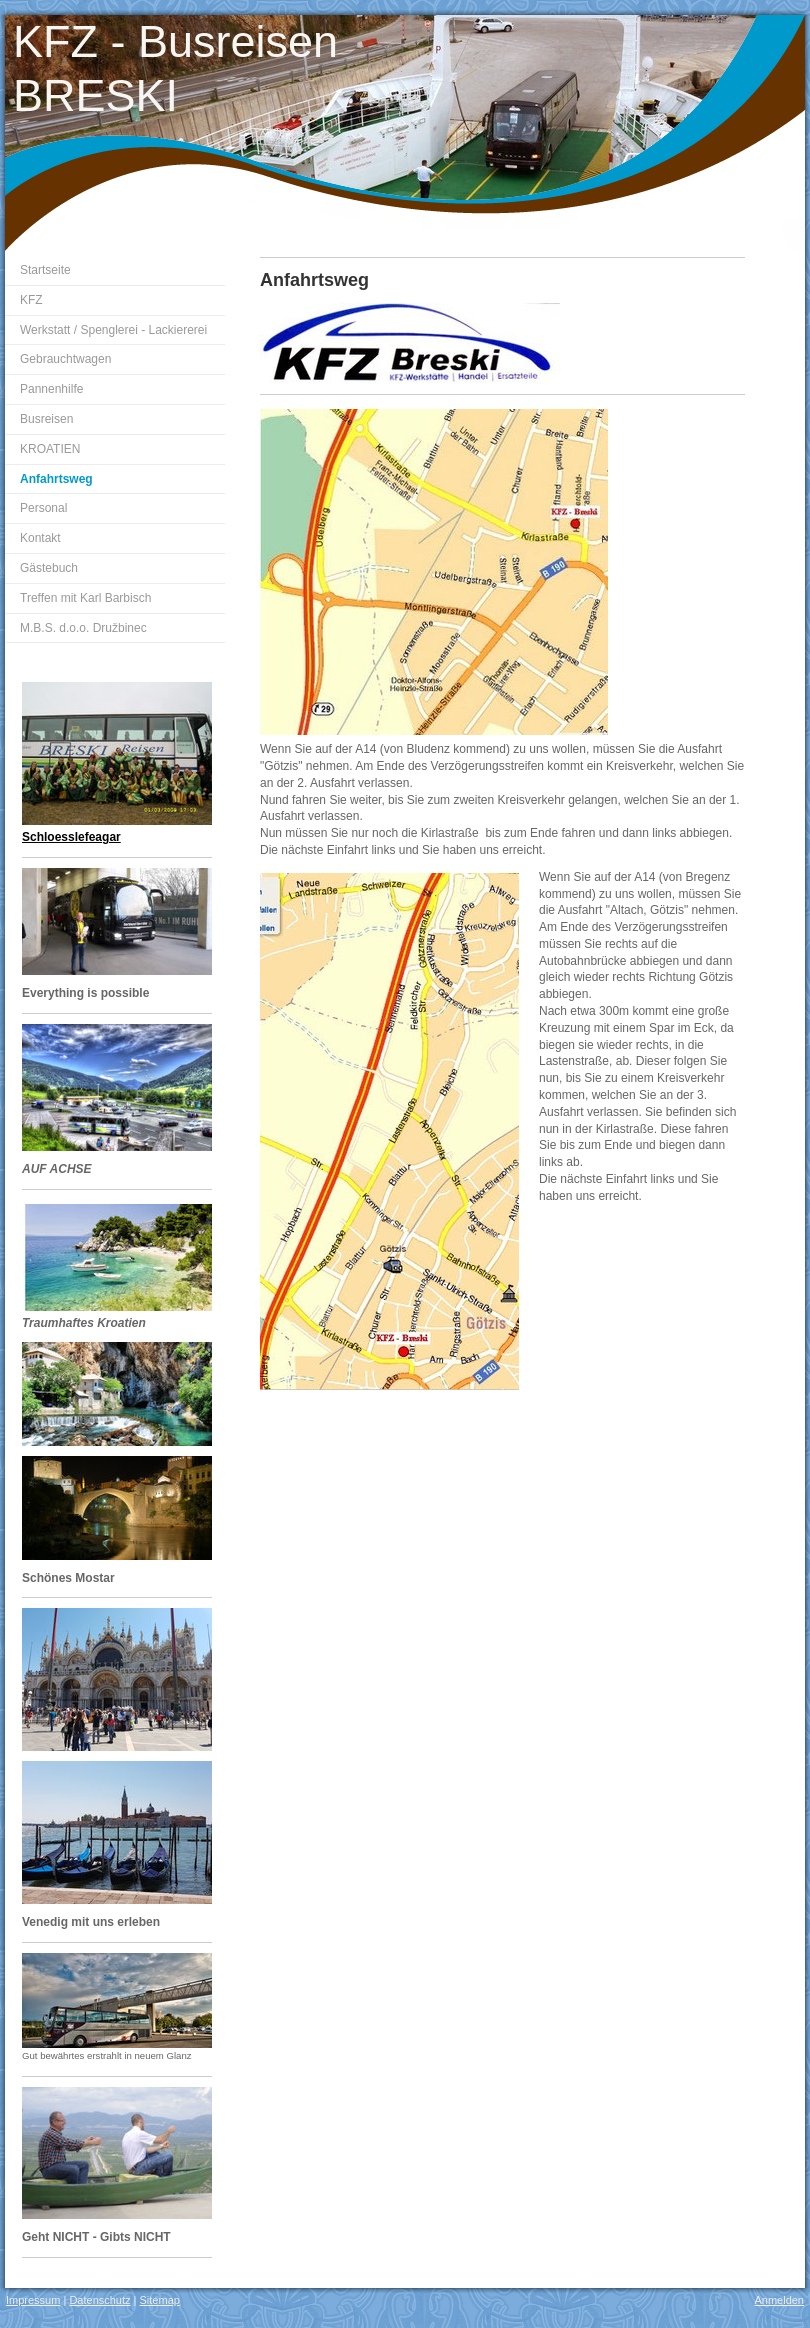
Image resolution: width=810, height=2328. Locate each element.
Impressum (33, 2300)
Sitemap (160, 2300)
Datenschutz (99, 2300)
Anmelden (779, 2300)
